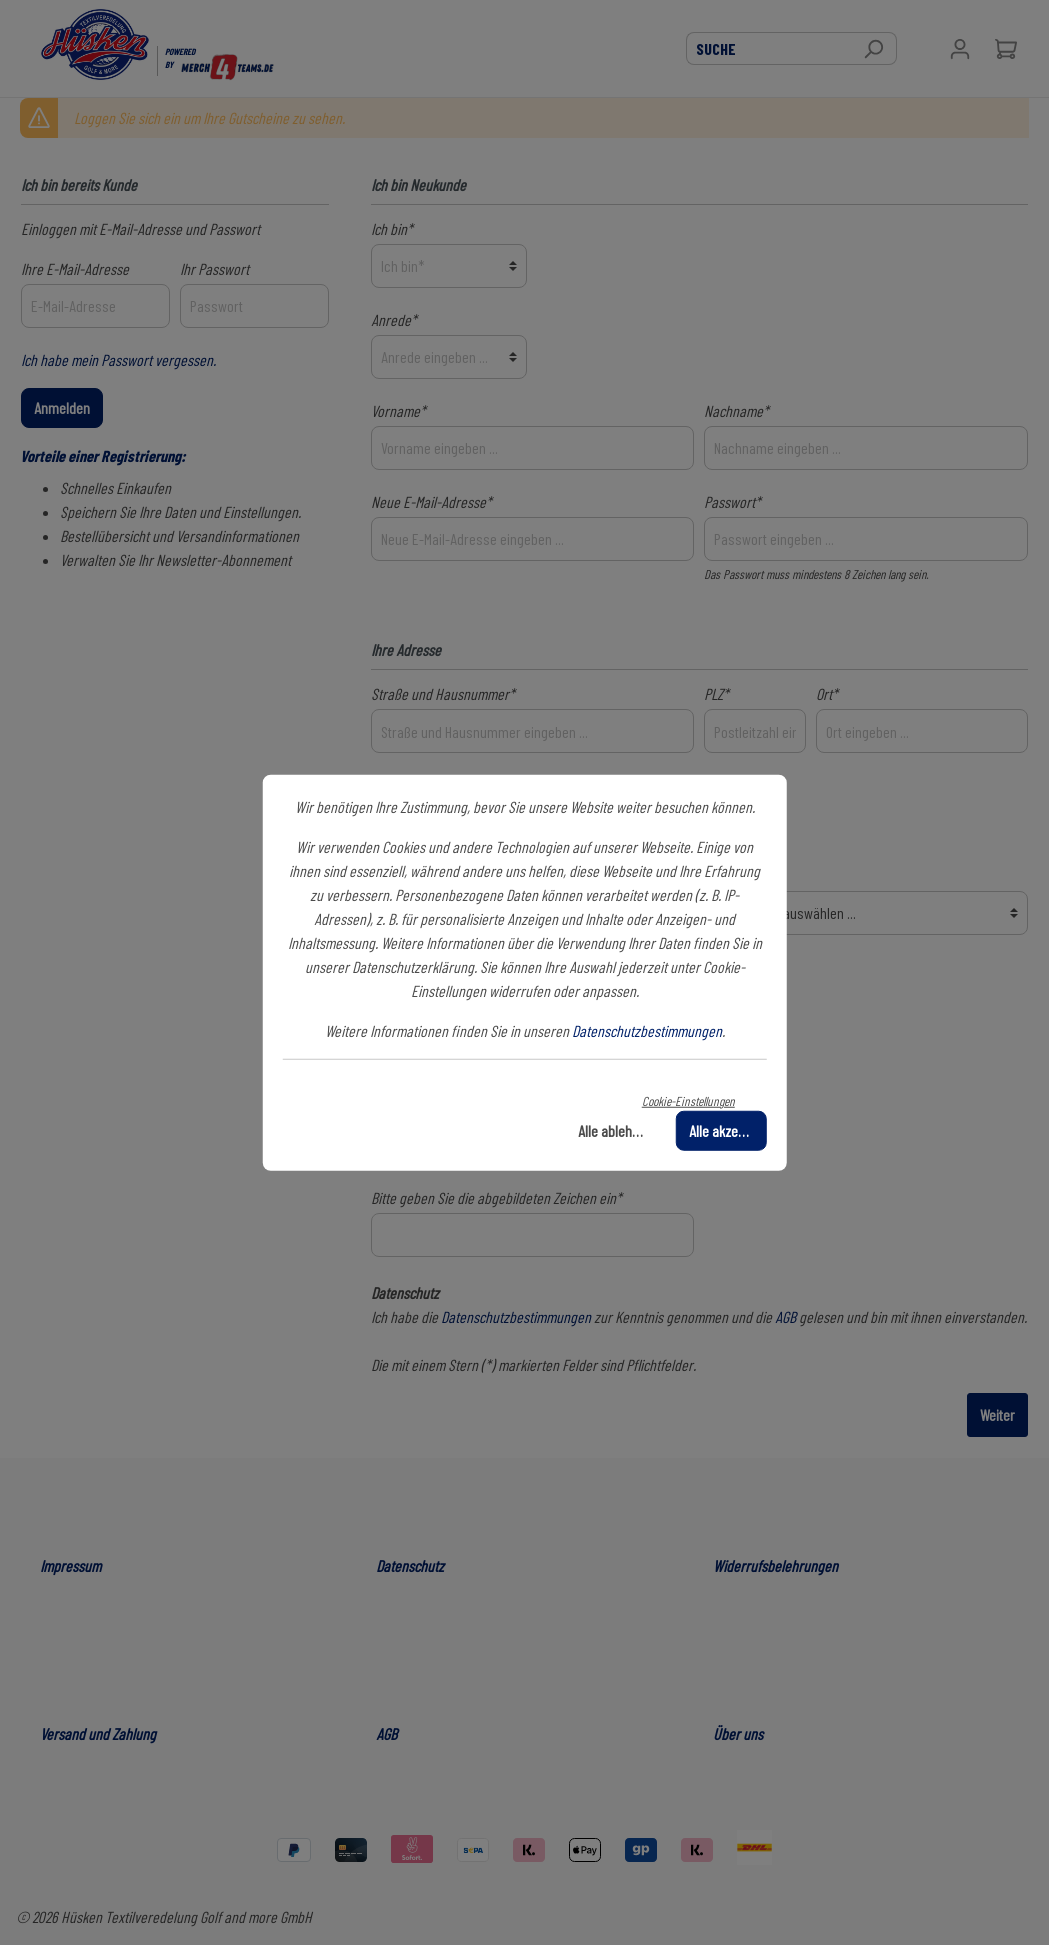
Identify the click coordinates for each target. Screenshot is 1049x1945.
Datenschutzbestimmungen (647, 1029)
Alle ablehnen (615, 1130)
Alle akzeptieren (728, 1130)
